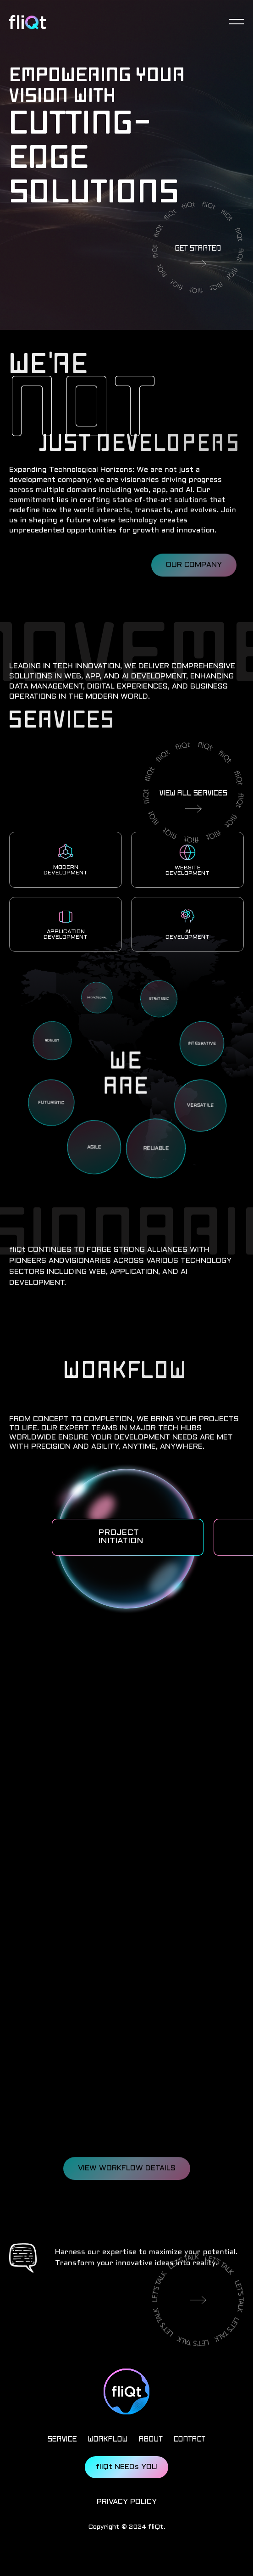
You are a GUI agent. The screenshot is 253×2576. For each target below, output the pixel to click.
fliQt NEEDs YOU (126, 2467)
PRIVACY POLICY (127, 2501)
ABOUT (151, 2439)
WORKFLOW (108, 2439)
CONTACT (189, 2439)
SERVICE (62, 2439)
